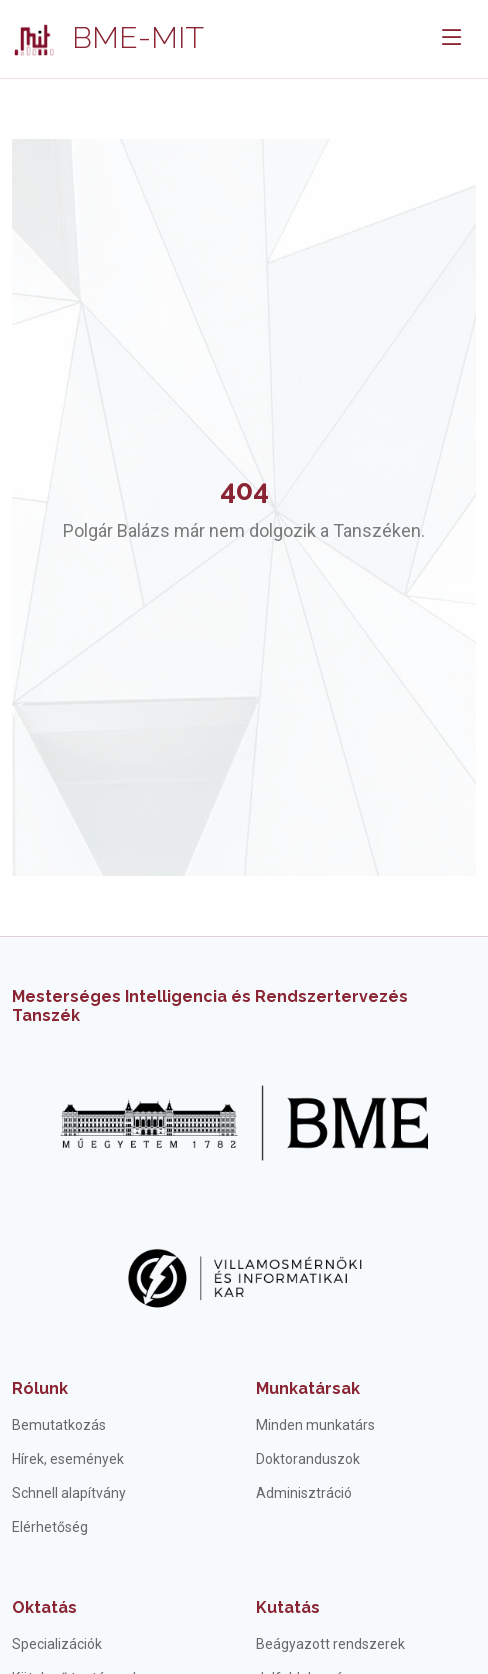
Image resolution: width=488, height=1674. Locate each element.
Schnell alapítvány (69, 1493)
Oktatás (44, 1607)
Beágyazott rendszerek (330, 1644)
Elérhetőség (50, 1527)
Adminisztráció (304, 1493)
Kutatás (288, 1607)
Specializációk (57, 1644)
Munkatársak (308, 1388)
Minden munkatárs (315, 1425)
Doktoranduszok (308, 1459)
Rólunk (40, 1388)
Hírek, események (68, 1459)
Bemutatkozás (59, 1425)
